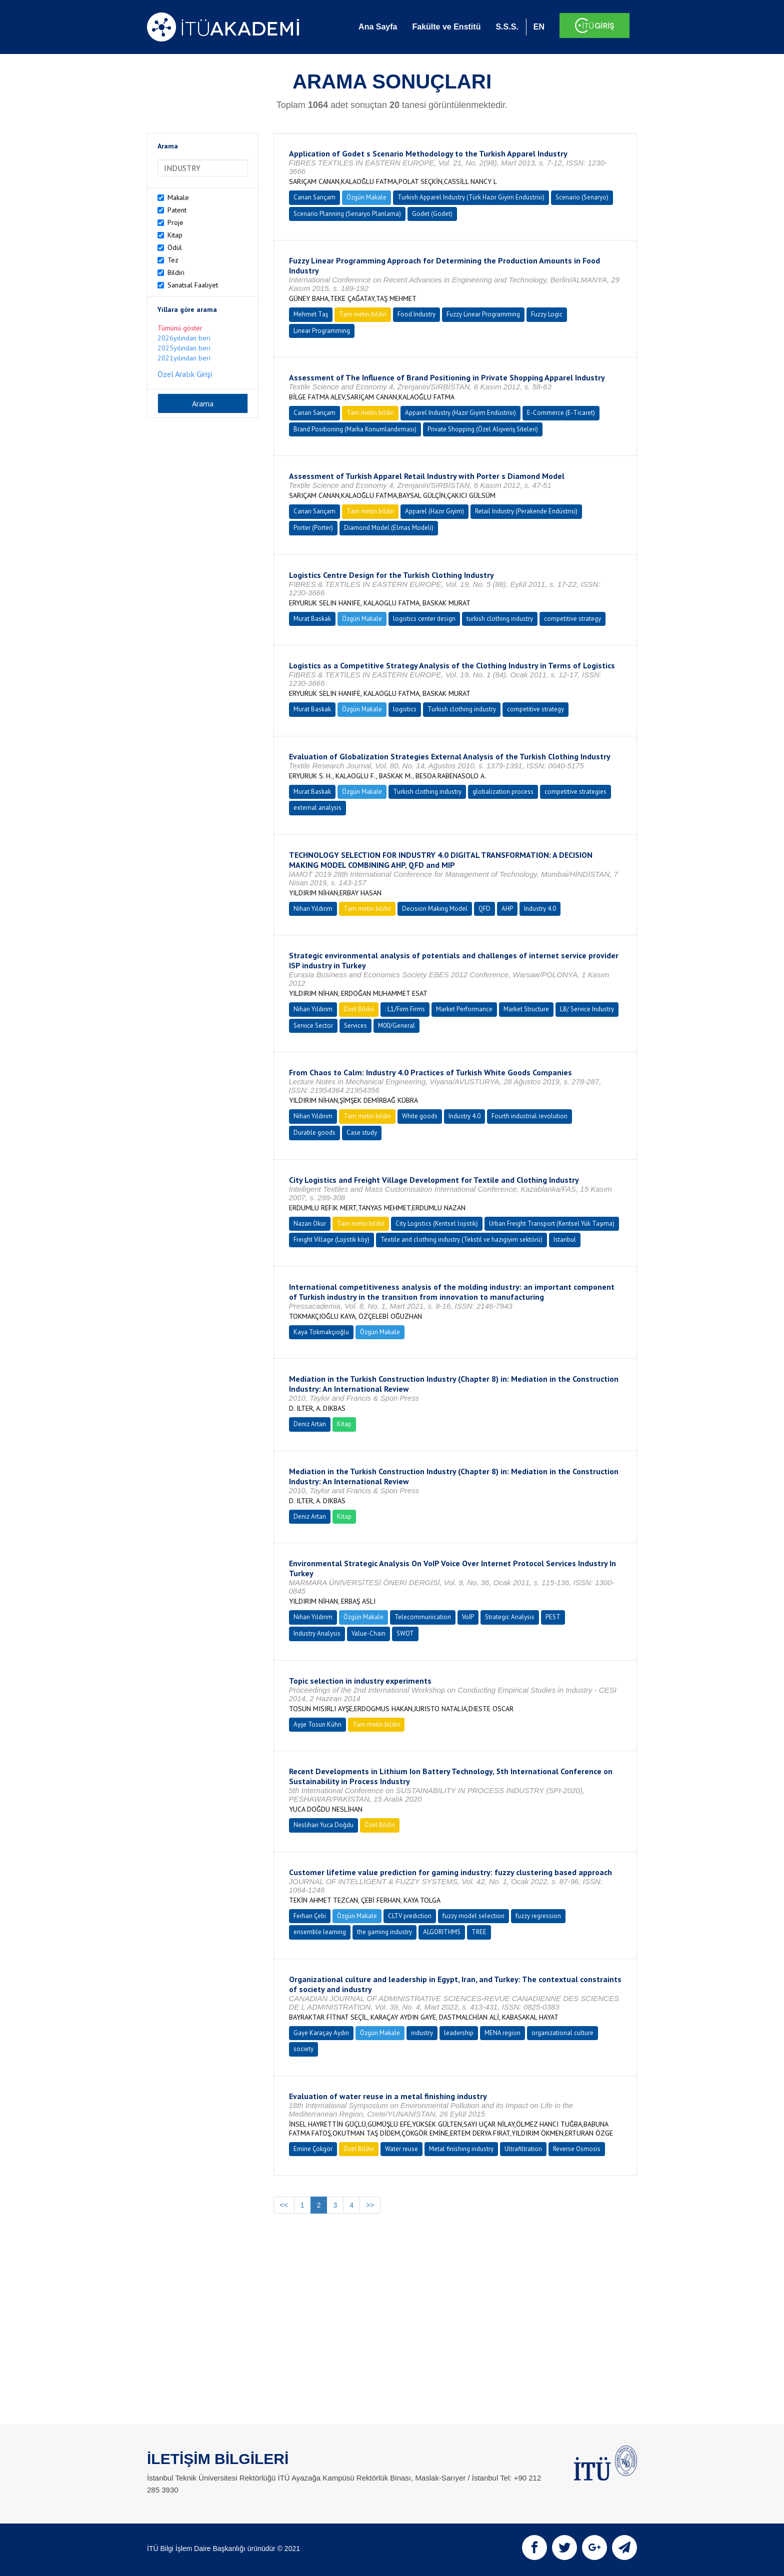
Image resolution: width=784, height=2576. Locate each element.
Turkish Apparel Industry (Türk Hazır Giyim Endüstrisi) (471, 197)
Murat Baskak (312, 618)
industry (422, 2033)
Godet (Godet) (432, 213)
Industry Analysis (317, 1633)
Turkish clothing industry (462, 709)
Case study (361, 1132)
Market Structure (526, 1009)
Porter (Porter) (313, 527)
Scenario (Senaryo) (582, 197)
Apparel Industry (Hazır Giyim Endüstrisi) (460, 412)
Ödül (175, 247)
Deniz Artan (310, 1424)
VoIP (468, 1617)
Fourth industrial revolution (530, 1116)
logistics (404, 709)
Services (355, 1025)
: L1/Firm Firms (405, 1009)
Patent (177, 209)
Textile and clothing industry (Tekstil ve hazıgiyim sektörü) (461, 1239)
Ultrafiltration (523, 2149)
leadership (459, 2033)
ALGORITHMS (441, 1932)
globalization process (503, 791)
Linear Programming (322, 330)
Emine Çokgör (313, 2149)
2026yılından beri (184, 337)
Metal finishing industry (461, 2149)
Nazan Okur (310, 1223)
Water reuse (401, 2149)
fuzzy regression (538, 1916)
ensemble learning (320, 1932)
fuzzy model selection (473, 1916)
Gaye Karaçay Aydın (321, 2033)
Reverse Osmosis (576, 2149)
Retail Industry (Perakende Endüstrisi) (526, 511)
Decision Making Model (435, 908)
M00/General (396, 1025)
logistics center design (424, 618)
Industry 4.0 (540, 908)
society (304, 2049)
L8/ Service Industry (587, 1009)
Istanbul (565, 1239)
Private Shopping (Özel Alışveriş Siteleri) (483, 429)
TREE (479, 1932)
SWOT (405, 1633)
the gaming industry (384, 1932)
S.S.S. (507, 26)
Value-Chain (369, 1633)
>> (370, 2205)
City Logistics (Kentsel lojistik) (437, 1223)
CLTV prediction (410, 1916)
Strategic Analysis (509, 1617)
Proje (176, 222)
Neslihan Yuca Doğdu (324, 1825)
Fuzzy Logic (546, 314)
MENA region (502, 2033)
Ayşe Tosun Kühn (318, 1724)
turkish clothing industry (499, 618)
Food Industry (417, 314)
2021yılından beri (184, 357)
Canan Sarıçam (315, 197)
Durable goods (315, 1132)
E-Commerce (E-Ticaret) (561, 412)
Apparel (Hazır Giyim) (434, 511)
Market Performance (464, 1009)
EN (539, 26)
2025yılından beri (184, 347)
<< (284, 2205)
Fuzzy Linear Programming (483, 314)
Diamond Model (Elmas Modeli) (389, 527)
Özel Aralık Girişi (185, 374)
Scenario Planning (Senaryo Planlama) (347, 213)
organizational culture (563, 2033)
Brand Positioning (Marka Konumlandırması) (355, 429)
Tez (173, 259)
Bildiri (176, 272)
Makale (178, 197)
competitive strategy (572, 618)
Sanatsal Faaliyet (193, 284)
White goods (420, 1116)
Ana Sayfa (377, 26)
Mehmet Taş (311, 314)
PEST (553, 1617)
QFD (484, 908)
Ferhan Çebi (310, 1916)
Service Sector (313, 1025)
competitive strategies (575, 791)
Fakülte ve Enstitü (446, 26)
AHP (507, 908)
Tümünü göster (180, 327)
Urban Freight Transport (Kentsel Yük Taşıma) (551, 1223)
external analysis (318, 807)
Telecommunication (422, 1617)
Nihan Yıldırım (313, 908)
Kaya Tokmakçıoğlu (321, 1332)
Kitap (175, 234)
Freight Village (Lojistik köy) (332, 1239)
